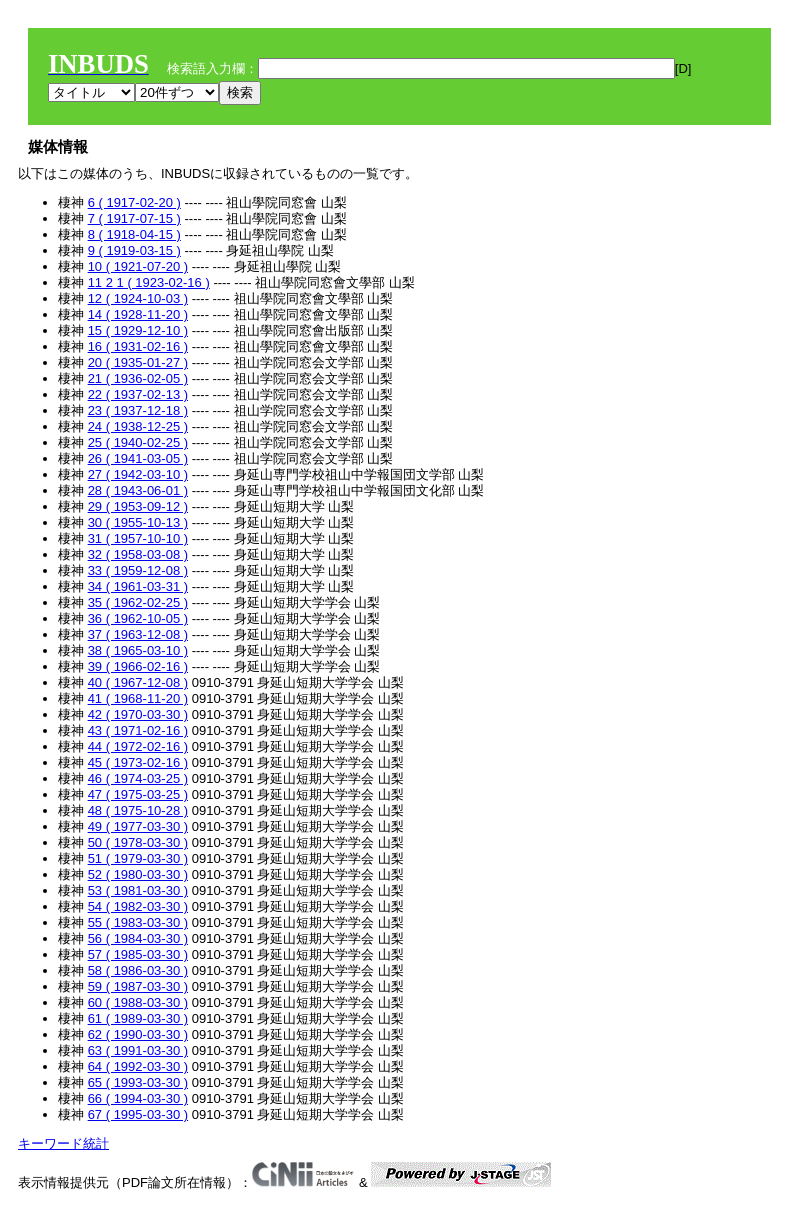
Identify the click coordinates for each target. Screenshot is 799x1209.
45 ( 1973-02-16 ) (138, 762)
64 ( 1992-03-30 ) (138, 1066)
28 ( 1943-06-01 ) (138, 490)
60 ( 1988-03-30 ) (138, 1002)
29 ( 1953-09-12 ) (138, 506)
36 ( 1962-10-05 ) (138, 618)
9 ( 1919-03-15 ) (134, 250)
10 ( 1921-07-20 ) (138, 266)
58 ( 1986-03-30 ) (138, 970)
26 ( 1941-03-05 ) (138, 458)
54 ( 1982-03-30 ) (138, 906)
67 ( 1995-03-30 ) (138, 1114)
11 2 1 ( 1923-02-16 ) (149, 282)
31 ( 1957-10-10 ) (138, 538)
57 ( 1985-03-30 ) (138, 954)
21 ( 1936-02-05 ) (138, 378)
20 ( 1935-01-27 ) (138, 362)
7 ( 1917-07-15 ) (134, 218)
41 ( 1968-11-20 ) (138, 698)
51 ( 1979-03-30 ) (138, 858)
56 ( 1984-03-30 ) (138, 938)
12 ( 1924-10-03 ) (138, 298)
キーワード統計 (63, 1143)
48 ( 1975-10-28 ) (138, 810)
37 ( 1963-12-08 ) (138, 634)
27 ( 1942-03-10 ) (138, 474)
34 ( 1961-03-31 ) (138, 586)
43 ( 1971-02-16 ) (138, 730)
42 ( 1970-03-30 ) (138, 714)
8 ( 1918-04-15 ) (134, 234)
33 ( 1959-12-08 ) (138, 570)
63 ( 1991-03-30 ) (138, 1050)
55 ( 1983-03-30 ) (138, 922)
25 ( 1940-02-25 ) (138, 442)
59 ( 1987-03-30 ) (138, 986)
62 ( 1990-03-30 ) (138, 1034)
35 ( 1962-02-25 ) (138, 602)
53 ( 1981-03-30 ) (138, 890)
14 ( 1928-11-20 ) (138, 314)
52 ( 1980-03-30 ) (138, 874)
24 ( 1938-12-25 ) (138, 426)
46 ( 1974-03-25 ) (138, 778)
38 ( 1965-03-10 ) (138, 650)
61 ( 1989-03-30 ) (138, 1018)
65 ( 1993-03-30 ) (138, 1082)
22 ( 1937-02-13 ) (138, 394)
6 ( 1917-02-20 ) (134, 202)
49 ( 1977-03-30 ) (138, 826)
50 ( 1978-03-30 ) (138, 842)
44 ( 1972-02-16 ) (138, 746)
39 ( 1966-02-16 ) (138, 666)
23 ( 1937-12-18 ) (138, 410)
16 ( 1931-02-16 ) (138, 346)
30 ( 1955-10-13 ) (138, 522)
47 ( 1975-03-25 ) (138, 794)
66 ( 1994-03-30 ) (138, 1098)
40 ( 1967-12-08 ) (138, 682)
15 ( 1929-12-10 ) (138, 330)
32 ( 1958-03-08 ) (138, 554)
